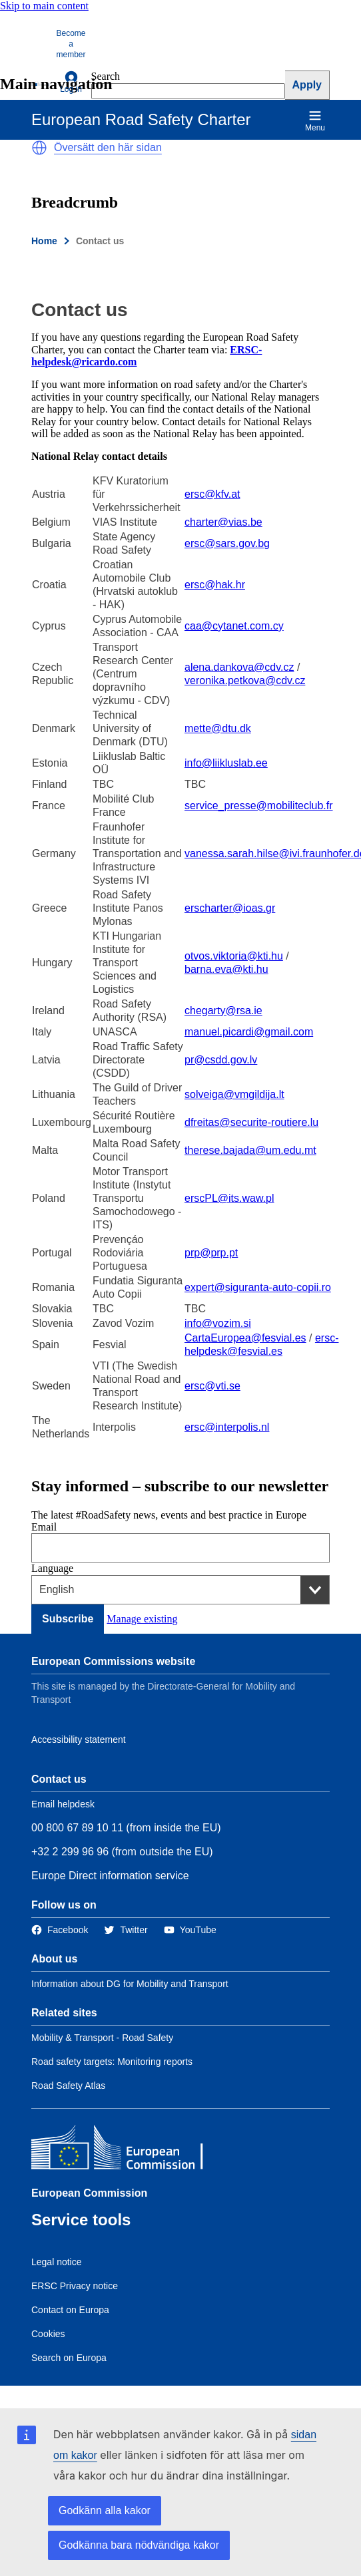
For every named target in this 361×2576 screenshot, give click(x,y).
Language (52, 1568)
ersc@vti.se (212, 1385)
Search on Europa (69, 2357)
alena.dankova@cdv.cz (239, 667)
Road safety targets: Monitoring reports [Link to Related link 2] (111, 2061)
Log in (71, 82)
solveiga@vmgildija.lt (234, 1094)
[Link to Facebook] (59, 1930)
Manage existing (142, 1618)
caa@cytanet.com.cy (234, 626)
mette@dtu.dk (217, 728)
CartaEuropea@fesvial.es (245, 1338)
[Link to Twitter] (125, 1930)
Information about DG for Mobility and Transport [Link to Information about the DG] (129, 1983)
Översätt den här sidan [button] (108, 147)
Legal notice (56, 2262)
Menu (315, 120)
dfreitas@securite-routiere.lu (251, 1122)
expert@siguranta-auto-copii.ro (257, 1287)
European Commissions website (113, 1661)
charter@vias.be (223, 522)
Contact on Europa (70, 2309)
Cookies (48, 2333)
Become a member (71, 44)
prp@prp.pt (211, 1252)
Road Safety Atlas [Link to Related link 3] (68, 2085)
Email (44, 1527)
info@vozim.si (217, 1323)
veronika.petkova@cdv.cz (244, 680)
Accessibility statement (78, 1739)
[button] (39, 148)
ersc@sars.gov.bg (227, 543)
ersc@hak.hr (214, 584)
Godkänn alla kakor (105, 2510)
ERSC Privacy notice (74, 2286)
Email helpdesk (63, 1804)
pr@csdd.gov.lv (220, 1059)
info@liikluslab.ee (226, 763)
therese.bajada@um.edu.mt (250, 1150)
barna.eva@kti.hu (226, 969)
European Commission (89, 2193)
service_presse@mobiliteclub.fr (258, 805)
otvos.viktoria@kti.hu (233, 956)
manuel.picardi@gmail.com (248, 1031)
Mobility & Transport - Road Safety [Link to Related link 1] (102, 2037)
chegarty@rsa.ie (223, 1010)
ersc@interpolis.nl (226, 1427)
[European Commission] (127, 2150)
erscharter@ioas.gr (229, 908)
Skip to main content (44, 5)
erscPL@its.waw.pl (229, 1198)
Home (44, 241)
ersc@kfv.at (212, 494)
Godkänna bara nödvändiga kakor (139, 2545)
